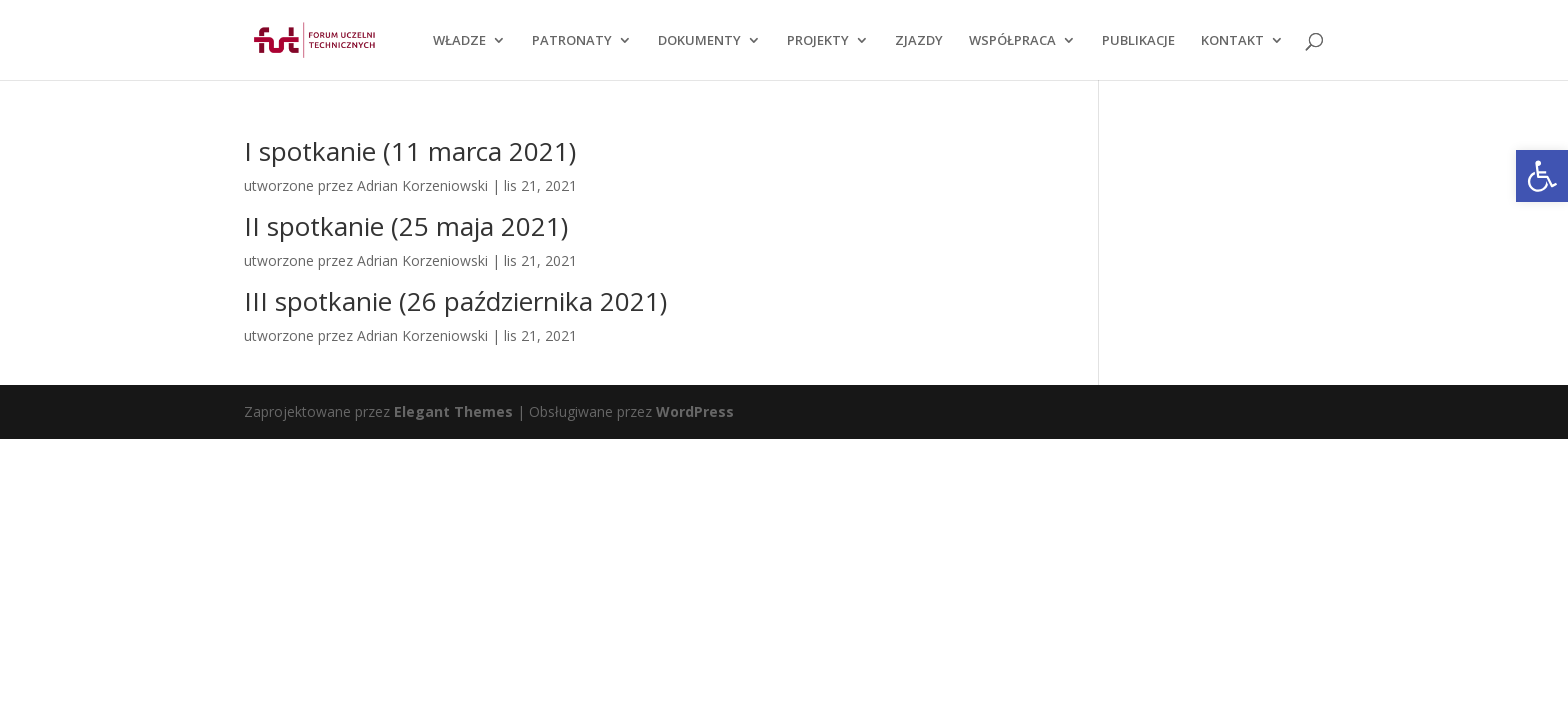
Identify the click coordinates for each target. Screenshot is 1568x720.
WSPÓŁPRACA (1012, 41)
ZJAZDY (919, 41)
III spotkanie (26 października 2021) (455, 301)
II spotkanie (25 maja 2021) (406, 226)
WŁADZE (459, 41)
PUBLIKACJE (1138, 41)
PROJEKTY (818, 41)
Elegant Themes (453, 411)
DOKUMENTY (699, 41)
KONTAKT (1232, 41)
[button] (1542, 176)
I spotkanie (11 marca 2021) (410, 151)
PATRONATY (572, 41)
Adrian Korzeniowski (422, 185)
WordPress (695, 411)
